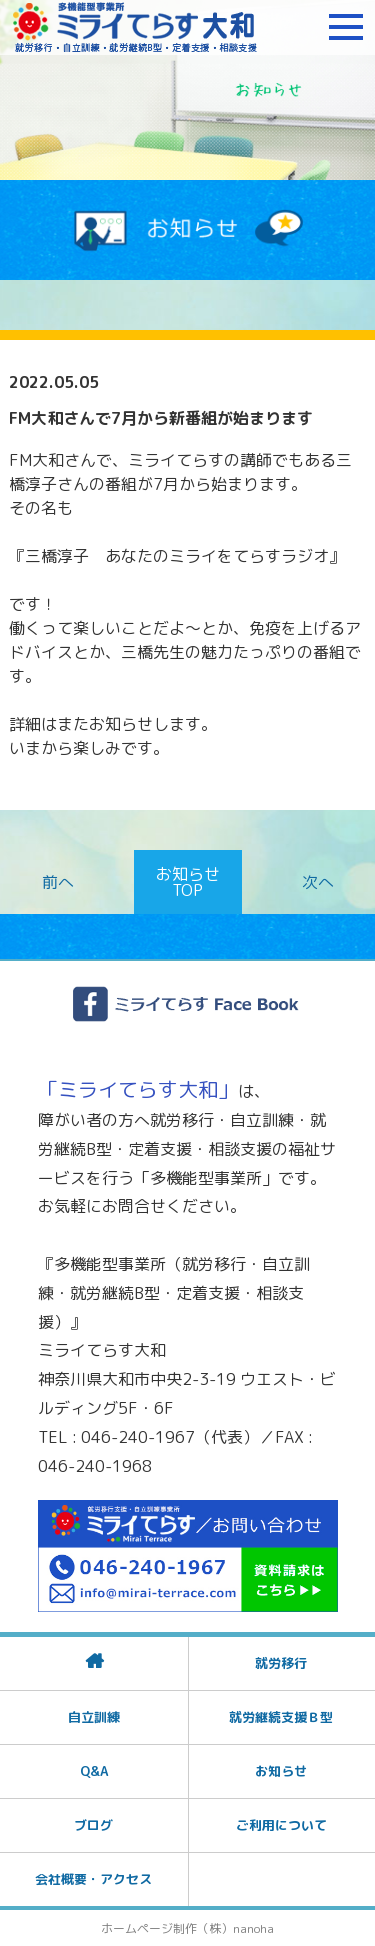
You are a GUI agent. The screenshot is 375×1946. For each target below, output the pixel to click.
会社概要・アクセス (93, 1879)
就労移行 (281, 1663)
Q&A (94, 1771)
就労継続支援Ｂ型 (281, 1717)
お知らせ (281, 1771)
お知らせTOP (188, 882)
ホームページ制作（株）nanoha (187, 1928)
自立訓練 (94, 1717)
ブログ (93, 1825)
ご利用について (281, 1825)
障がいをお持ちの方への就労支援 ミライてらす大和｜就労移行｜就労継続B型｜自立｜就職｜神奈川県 (135, 27)
